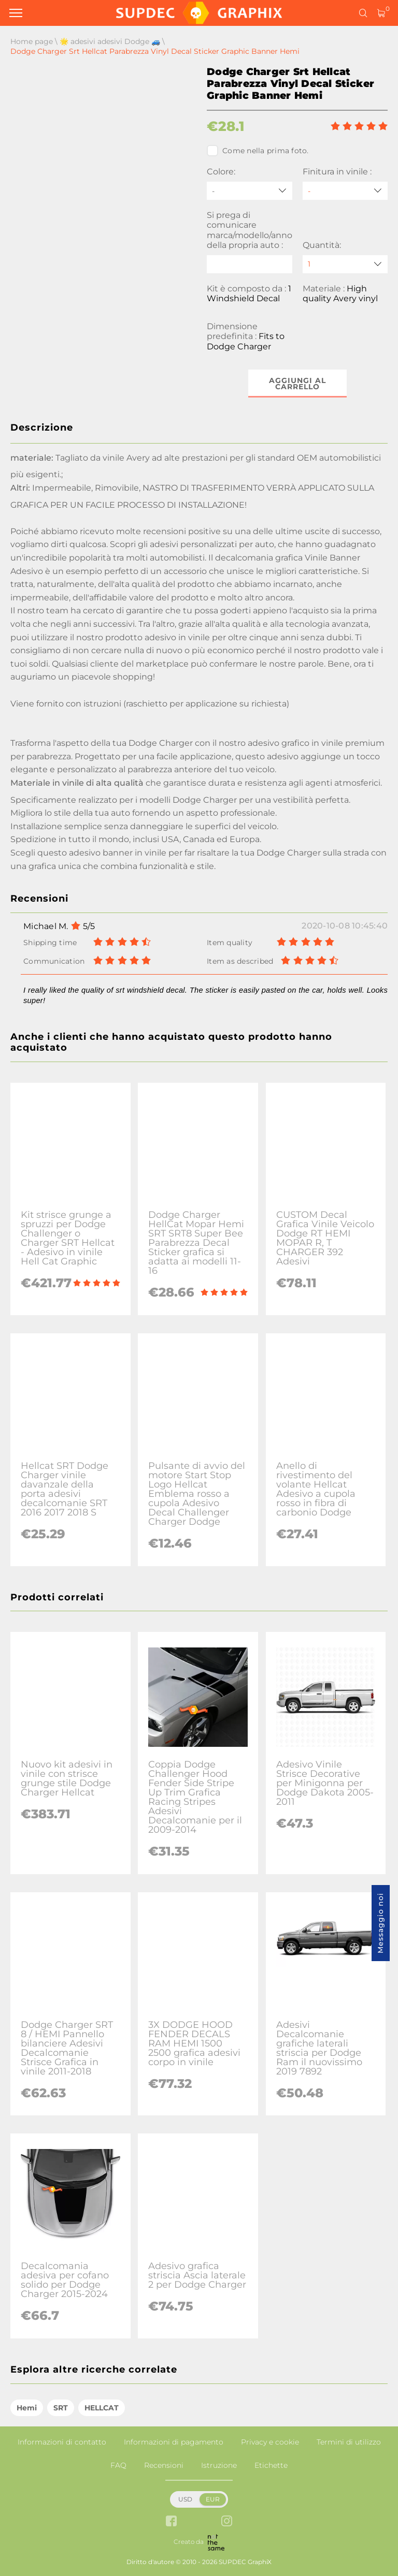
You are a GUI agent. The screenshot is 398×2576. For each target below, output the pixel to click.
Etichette (271, 2465)
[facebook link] (171, 2521)
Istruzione (219, 2465)
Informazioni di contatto (62, 2442)
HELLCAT (101, 2407)
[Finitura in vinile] (345, 191)
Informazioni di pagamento (173, 2442)
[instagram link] (227, 2521)
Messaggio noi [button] (380, 1923)
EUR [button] (213, 2499)
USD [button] (185, 2499)
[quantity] (345, 264)
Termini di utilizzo (349, 2442)
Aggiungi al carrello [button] (297, 383)
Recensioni (163, 2465)
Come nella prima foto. (258, 150)
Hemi (27, 2407)
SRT (60, 2407)
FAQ (118, 2465)
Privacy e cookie (270, 2442)
